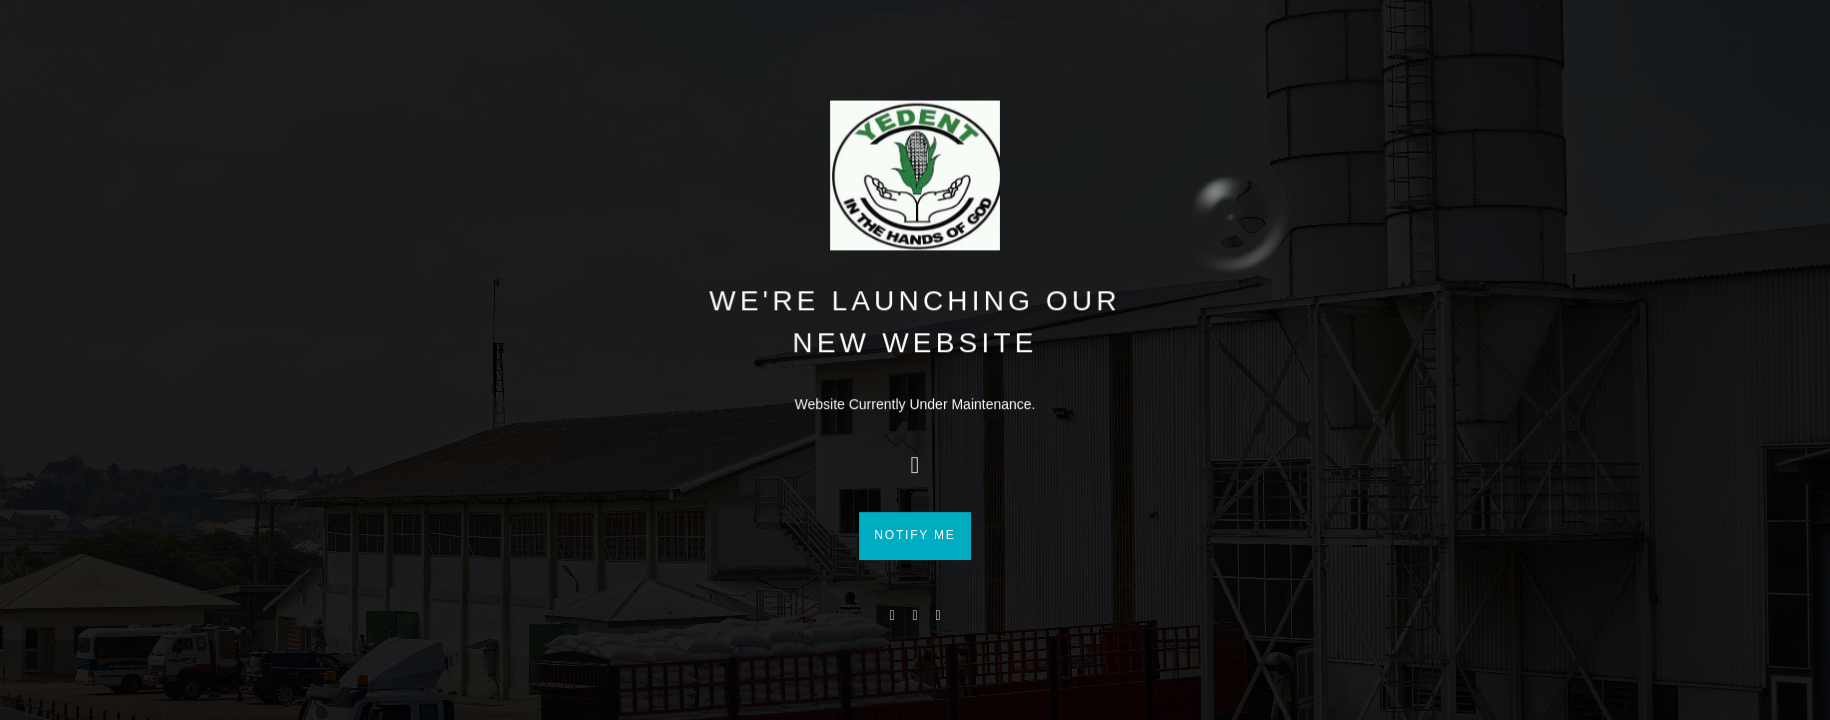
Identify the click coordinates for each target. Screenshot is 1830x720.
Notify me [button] (915, 576)
